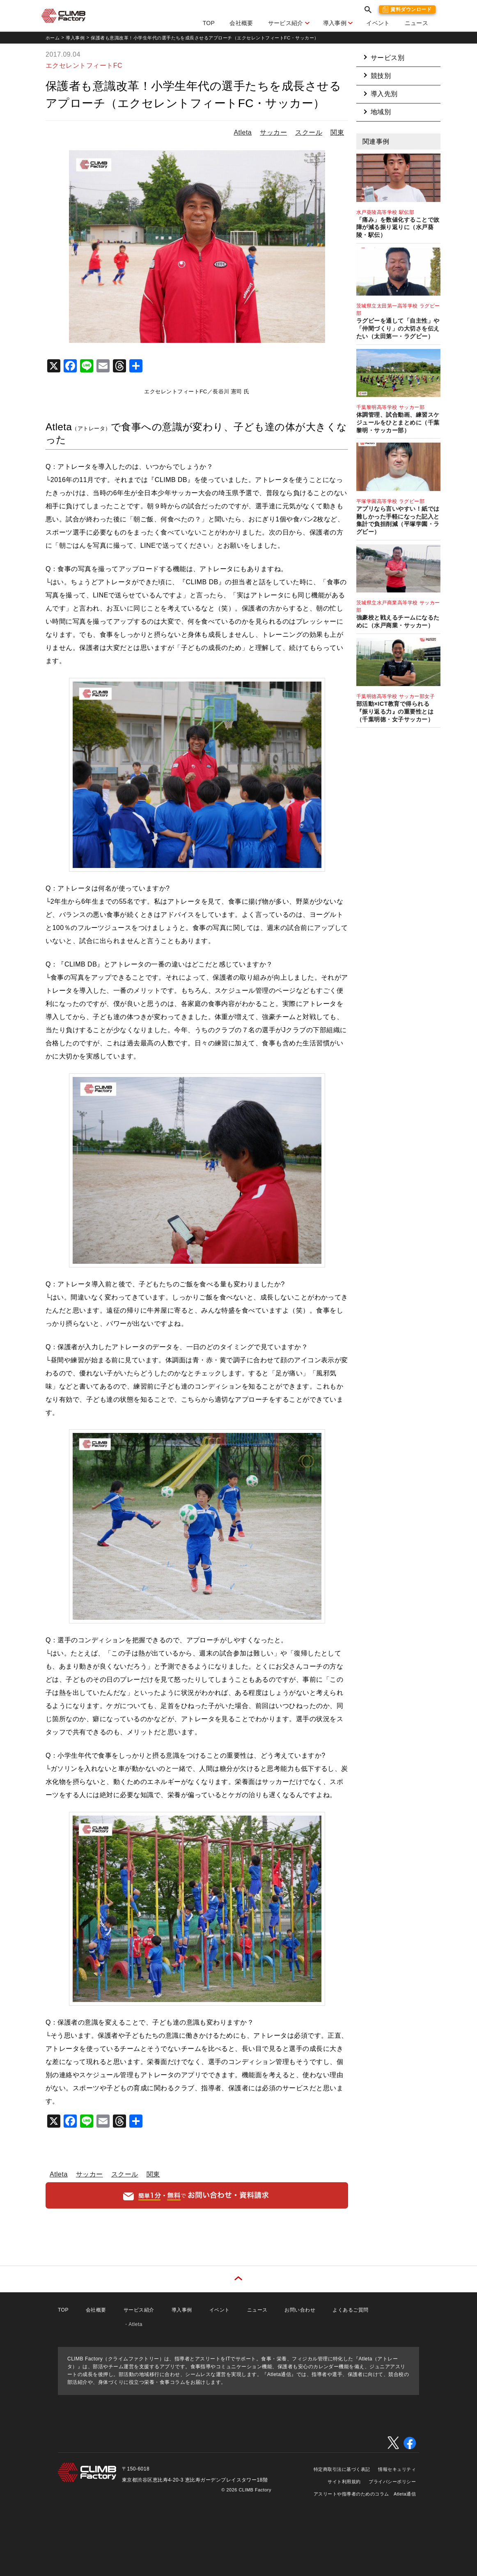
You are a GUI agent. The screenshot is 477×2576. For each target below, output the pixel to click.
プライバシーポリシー (392, 2481)
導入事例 (334, 23)
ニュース (416, 23)
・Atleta (133, 2324)
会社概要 (241, 23)
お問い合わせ (299, 2310)
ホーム (53, 37)
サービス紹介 (285, 23)
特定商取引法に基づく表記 (342, 2469)
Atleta (243, 132)
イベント (378, 23)
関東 (337, 132)
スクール (308, 132)
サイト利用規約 (344, 2481)
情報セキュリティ (397, 2469)
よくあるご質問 (350, 2310)
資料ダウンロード (410, 9)
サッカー (273, 132)
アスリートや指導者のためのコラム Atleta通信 (365, 2493)
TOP (209, 23)
